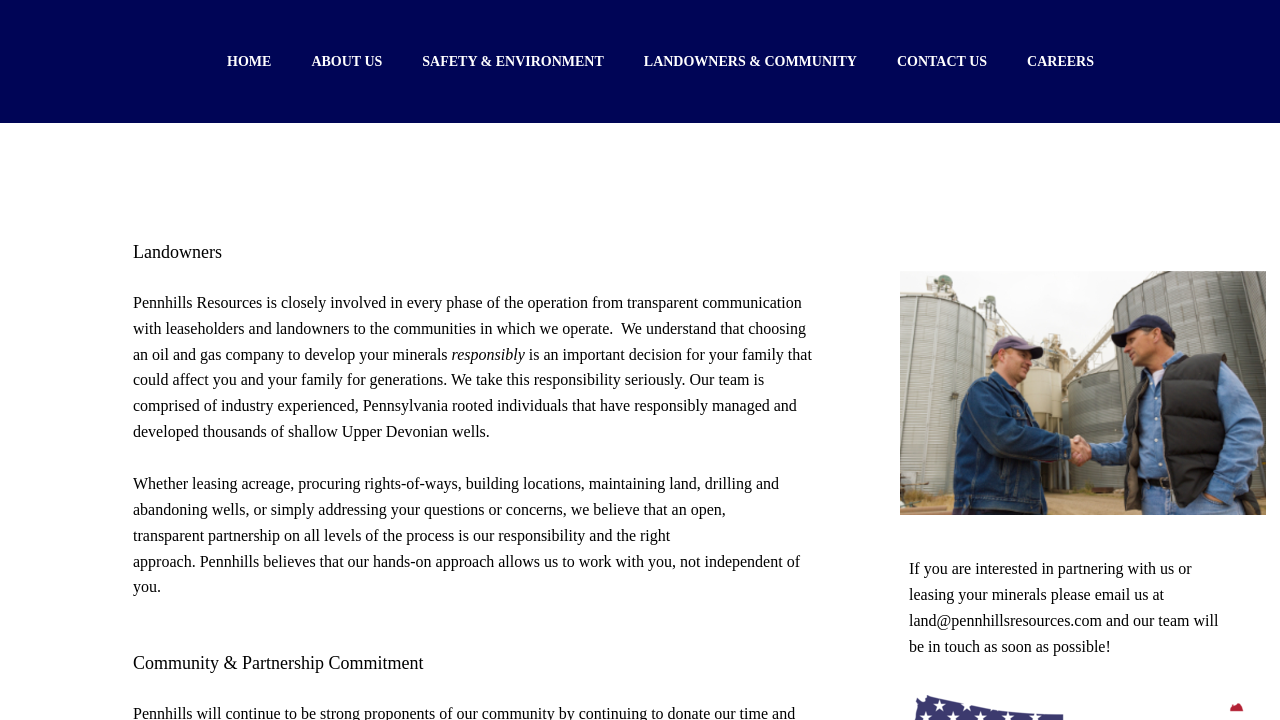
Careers (1060, 61)
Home (249, 61)
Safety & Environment (513, 61)
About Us (346, 61)
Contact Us (942, 61)
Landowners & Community (750, 61)
